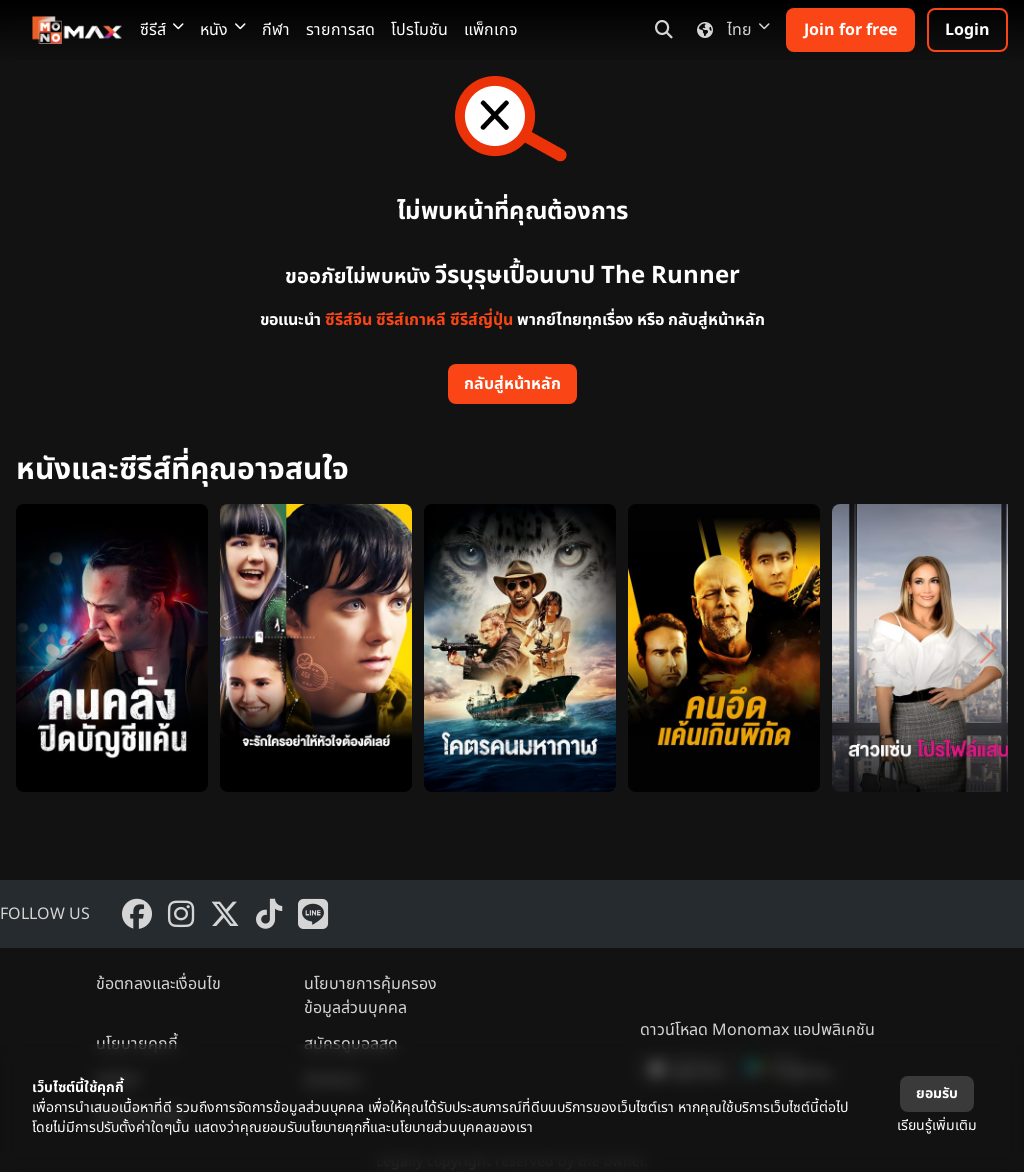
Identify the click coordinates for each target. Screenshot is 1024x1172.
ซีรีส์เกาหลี (411, 320)
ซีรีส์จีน (348, 320)
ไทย (729, 30)
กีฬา (276, 30)
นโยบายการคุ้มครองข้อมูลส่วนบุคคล (370, 996)
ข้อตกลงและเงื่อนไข (158, 984)
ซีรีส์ (162, 30)
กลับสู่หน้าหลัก (512, 384)
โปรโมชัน (419, 30)
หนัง (223, 30)
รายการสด (340, 30)
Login (967, 30)
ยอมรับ (937, 1093)
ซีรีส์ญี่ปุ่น (481, 320)
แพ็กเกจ (491, 30)
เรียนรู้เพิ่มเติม (937, 1125)
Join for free (850, 30)
